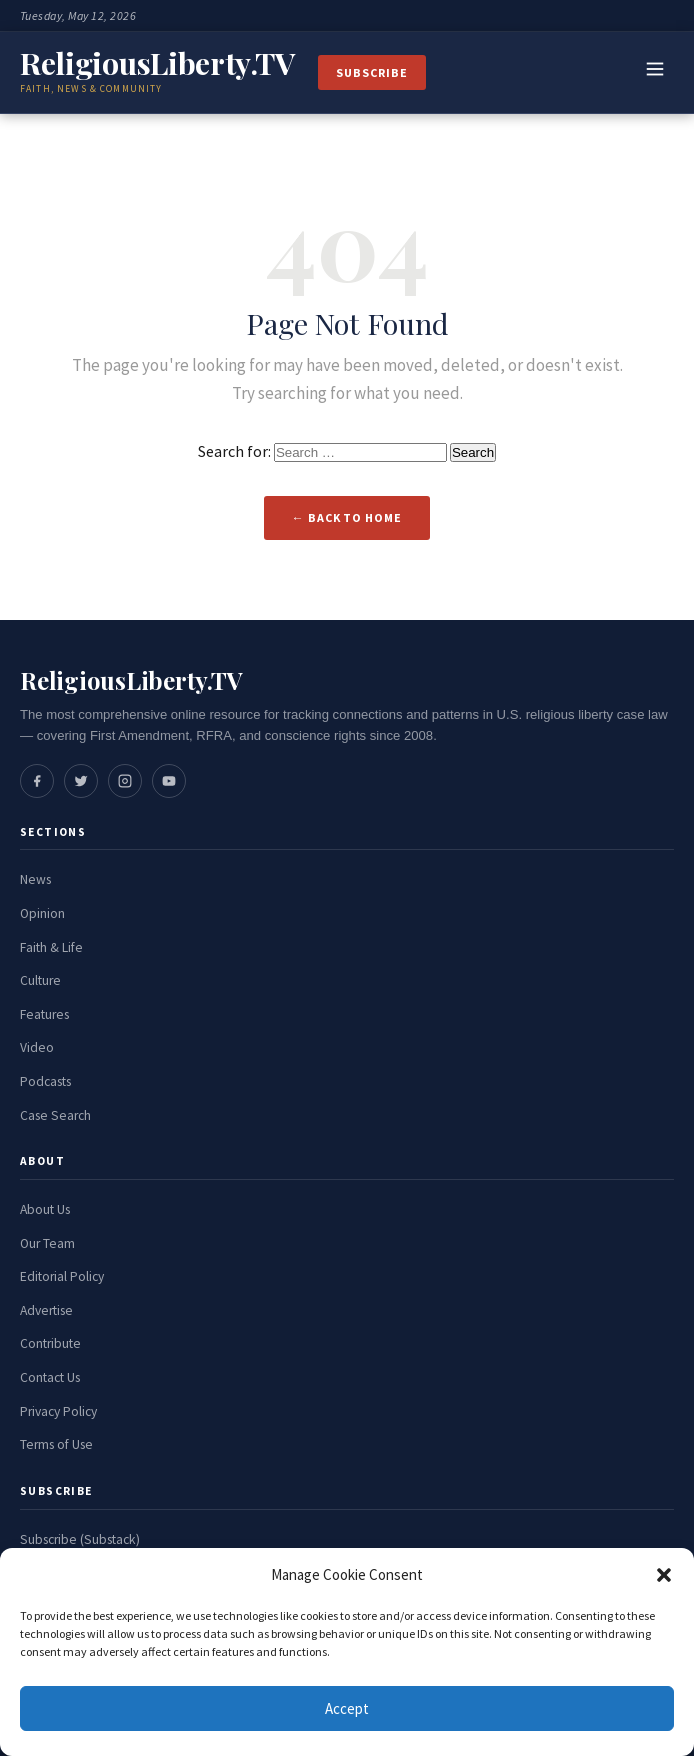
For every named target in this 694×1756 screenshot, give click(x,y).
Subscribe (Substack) (80, 1539)
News (35, 879)
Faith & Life (51, 947)
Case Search (55, 1115)
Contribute (50, 1343)
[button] (664, 1575)
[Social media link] (37, 781)
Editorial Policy (62, 1276)
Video (37, 1047)
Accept (347, 1708)
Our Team (47, 1243)
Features (44, 1014)
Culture (40, 980)
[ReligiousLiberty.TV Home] (157, 72)
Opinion (42, 913)
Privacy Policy (58, 1411)
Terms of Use (56, 1444)
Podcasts (45, 1081)
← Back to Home (347, 517)
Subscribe (372, 72)
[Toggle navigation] (655, 73)
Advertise (46, 1310)
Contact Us (50, 1377)
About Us (45, 1209)
